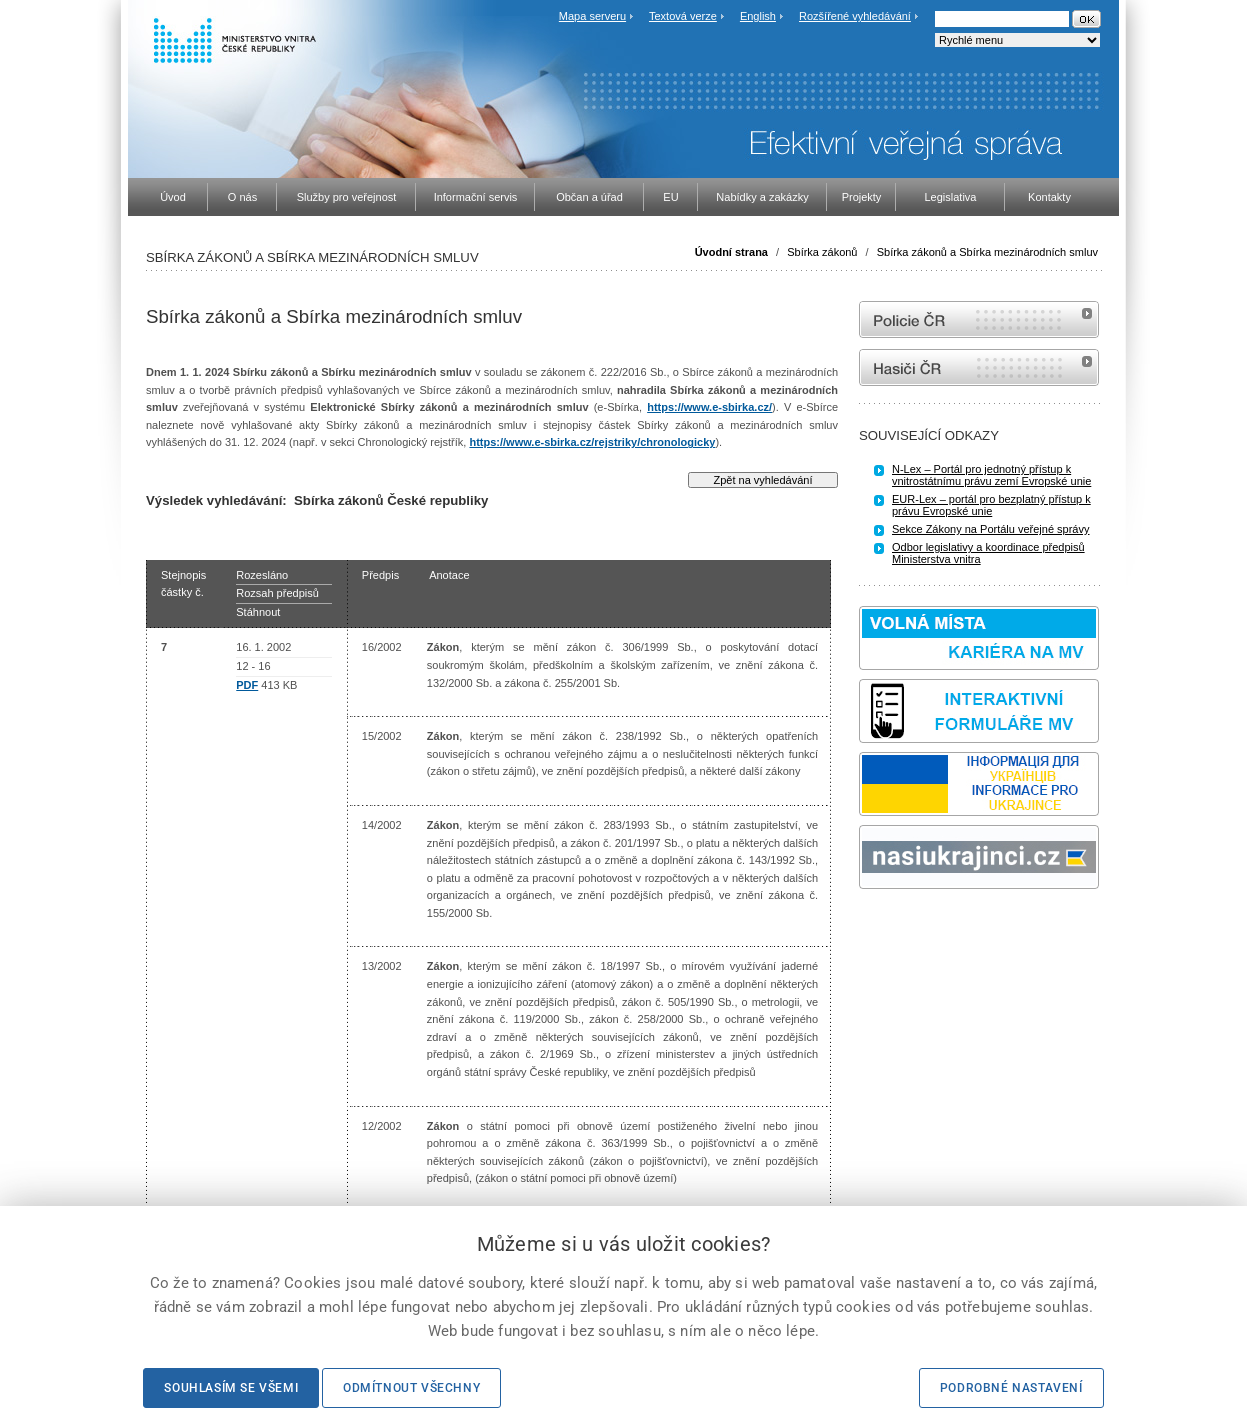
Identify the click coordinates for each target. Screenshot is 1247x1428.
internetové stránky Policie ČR (979, 319)
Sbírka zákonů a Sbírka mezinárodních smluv (987, 252)
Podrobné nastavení (1011, 1388)
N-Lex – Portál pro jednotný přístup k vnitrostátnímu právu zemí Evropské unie (991, 475)
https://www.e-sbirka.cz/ (709, 407)
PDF (247, 685)
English (758, 16)
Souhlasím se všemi (231, 1388)
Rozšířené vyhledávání (855, 16)
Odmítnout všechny (411, 1388)
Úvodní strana (731, 252)
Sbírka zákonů (822, 252)
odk (869, 926)
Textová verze (683, 16)
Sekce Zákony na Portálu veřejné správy (991, 529)
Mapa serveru (592, 16)
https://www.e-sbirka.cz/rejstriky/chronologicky (592, 442)
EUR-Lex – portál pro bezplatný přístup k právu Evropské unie (991, 505)
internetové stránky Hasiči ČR (979, 367)
